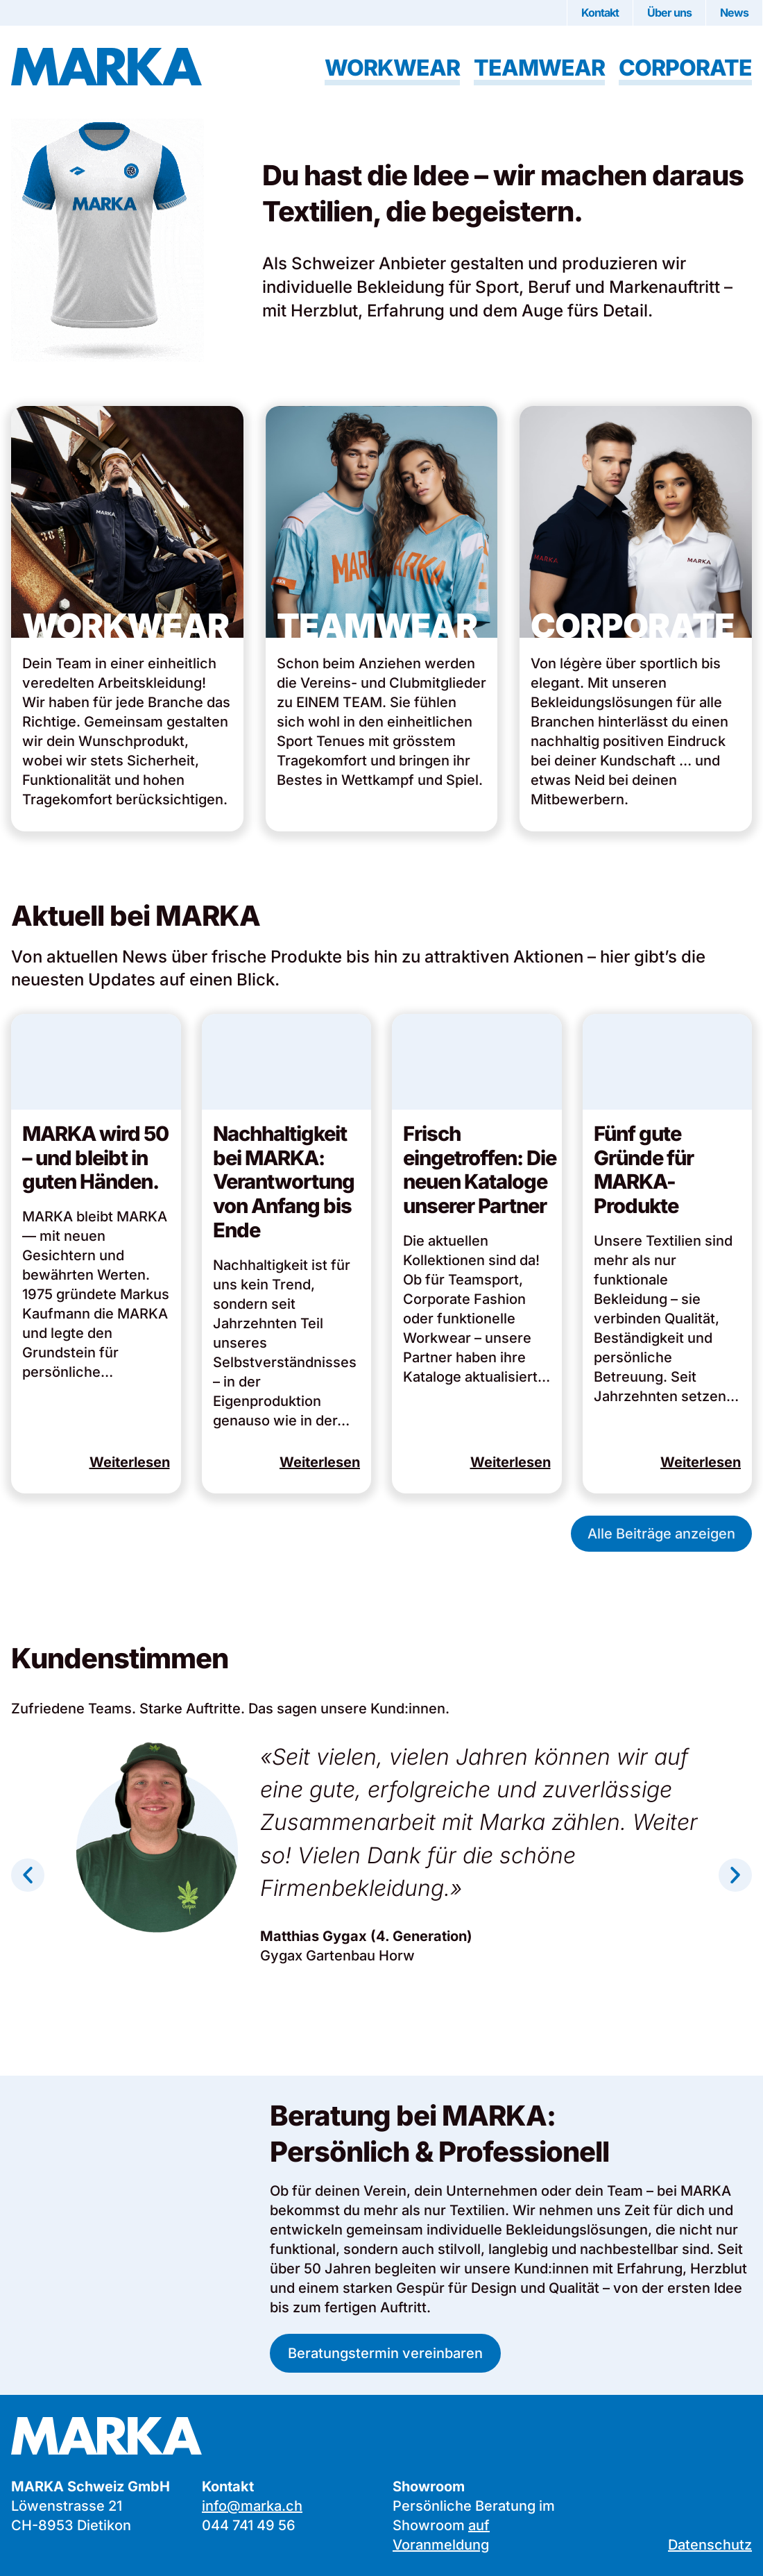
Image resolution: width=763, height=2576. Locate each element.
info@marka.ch (252, 2506)
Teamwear (539, 67)
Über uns (669, 12)
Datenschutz (710, 2544)
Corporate (685, 67)
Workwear (392, 67)
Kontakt (600, 12)
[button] (27, 1875)
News (734, 12)
